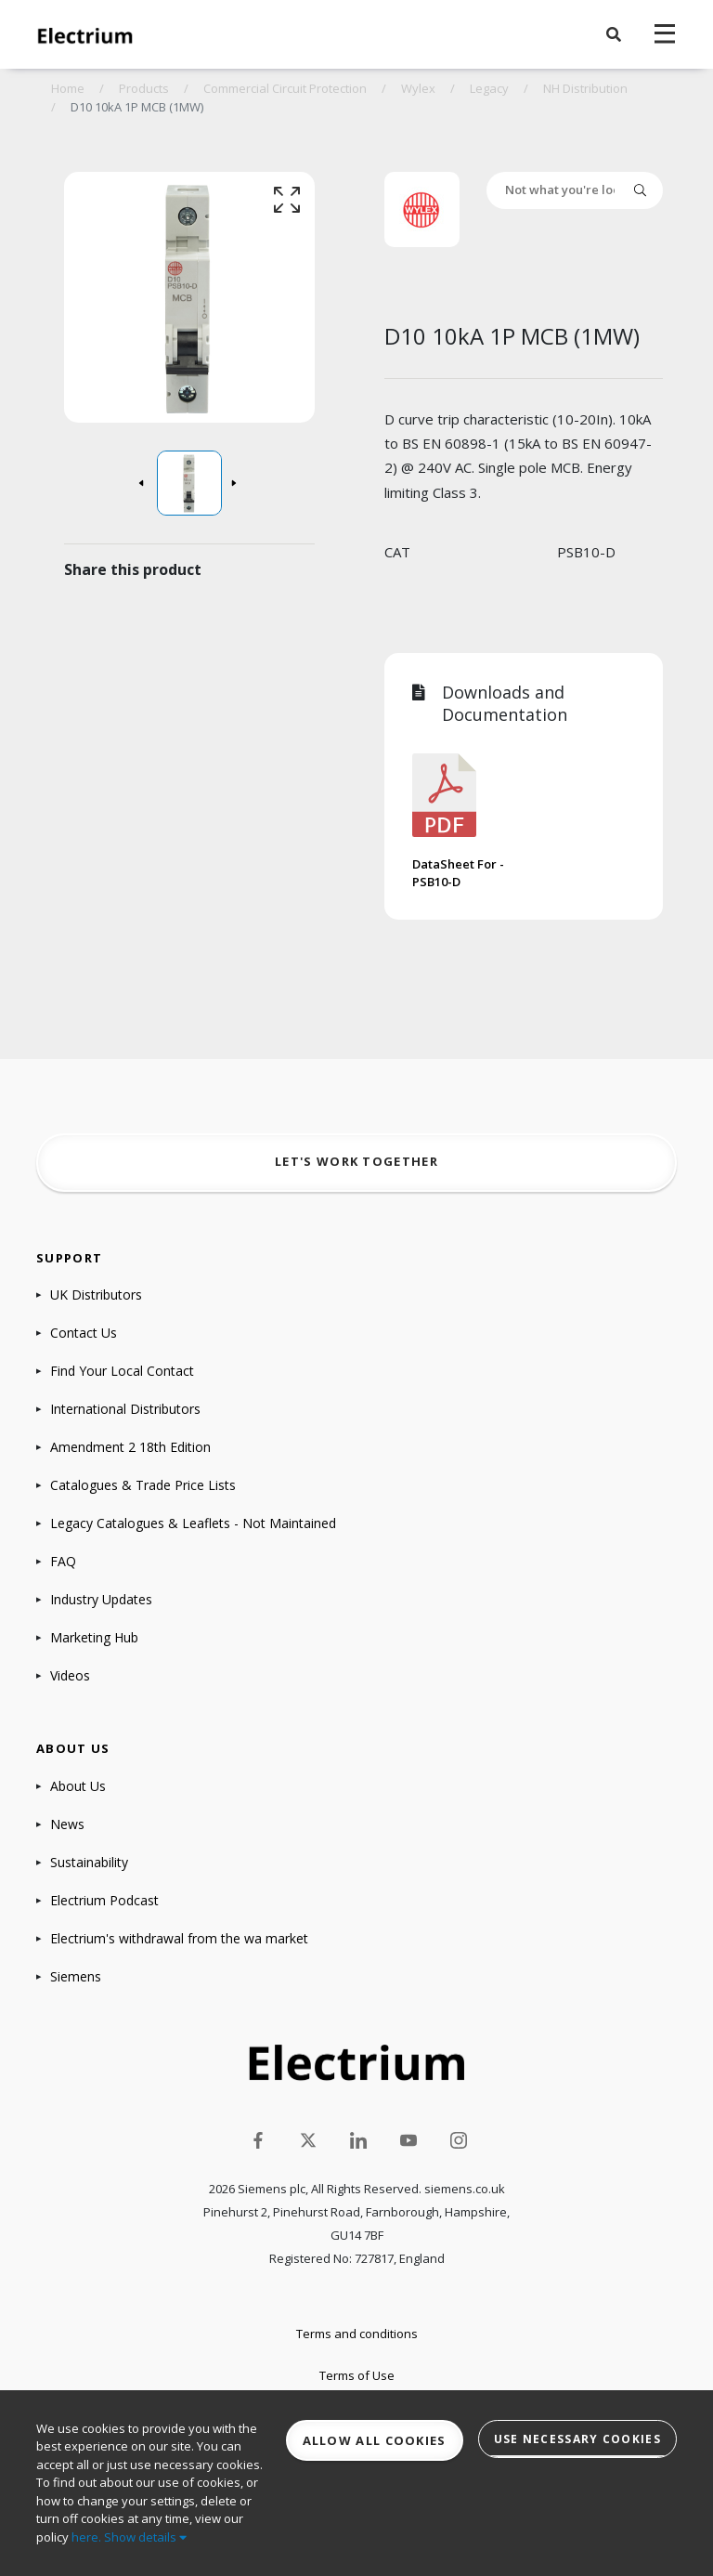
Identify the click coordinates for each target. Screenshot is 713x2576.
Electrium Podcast (104, 1900)
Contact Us (83, 1332)
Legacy (489, 88)
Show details (145, 2537)
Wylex (418, 88)
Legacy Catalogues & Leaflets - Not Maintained (193, 1523)
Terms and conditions (357, 2333)
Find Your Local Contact (122, 1371)
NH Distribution (585, 88)
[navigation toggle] (665, 34)
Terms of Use (357, 2375)
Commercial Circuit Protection (285, 88)
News (67, 1824)
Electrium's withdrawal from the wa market (179, 1938)
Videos (70, 1675)
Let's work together (356, 1161)
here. (86, 2537)
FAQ (63, 1561)
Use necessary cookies (577, 2439)
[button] (613, 34)
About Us (78, 1786)
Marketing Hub (94, 1637)
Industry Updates (101, 1599)
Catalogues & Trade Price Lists (143, 1485)
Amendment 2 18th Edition (130, 1447)
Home (67, 88)
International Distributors (125, 1409)
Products (144, 88)
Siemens (75, 1976)
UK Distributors (96, 1294)
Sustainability (89, 1862)
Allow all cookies (375, 2440)
